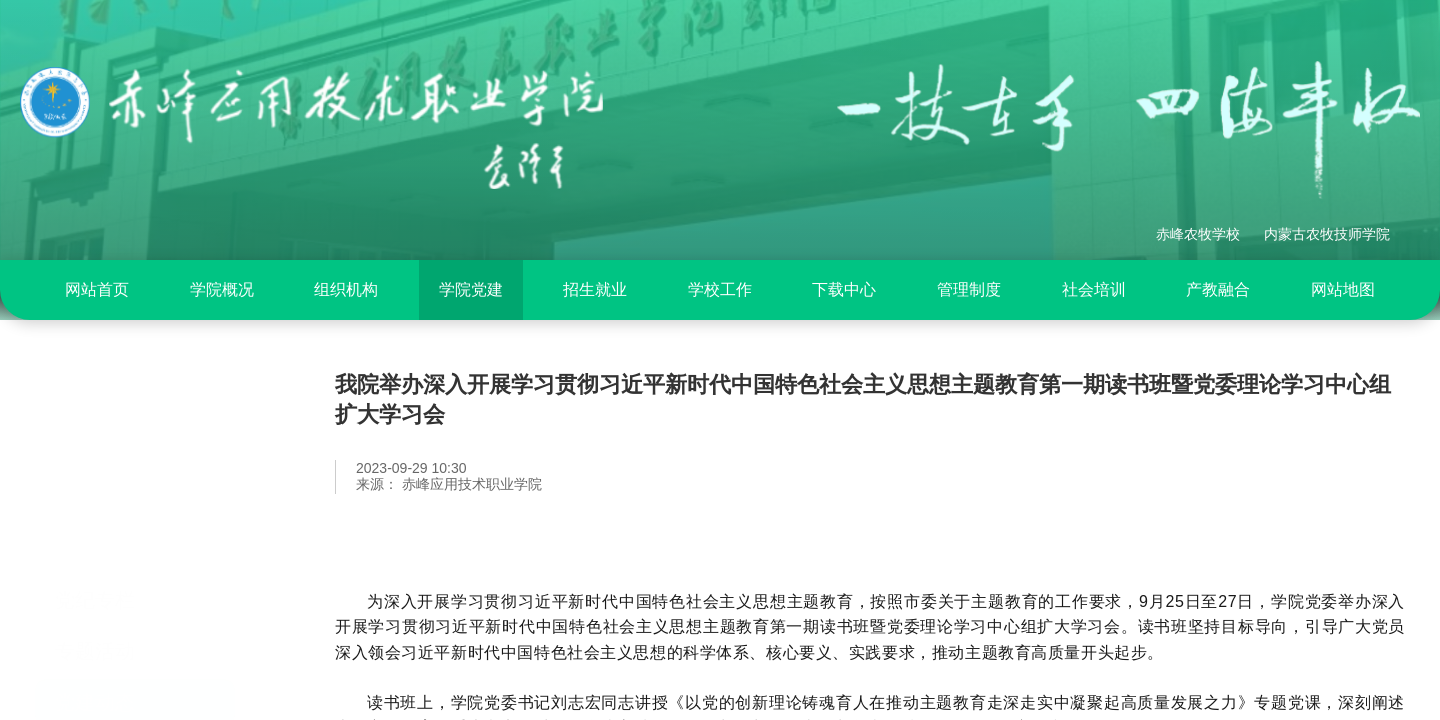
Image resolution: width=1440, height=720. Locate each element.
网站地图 (1343, 289)
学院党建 (471, 289)
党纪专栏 (95, 513)
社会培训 (1094, 289)
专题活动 (95, 564)
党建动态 (95, 615)
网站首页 (97, 289)
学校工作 (720, 289)
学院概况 (222, 289)
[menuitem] (97, 290)
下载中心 (844, 289)
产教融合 (1218, 289)
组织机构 (346, 289)
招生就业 (595, 289)
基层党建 (95, 666)
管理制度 (969, 289)
